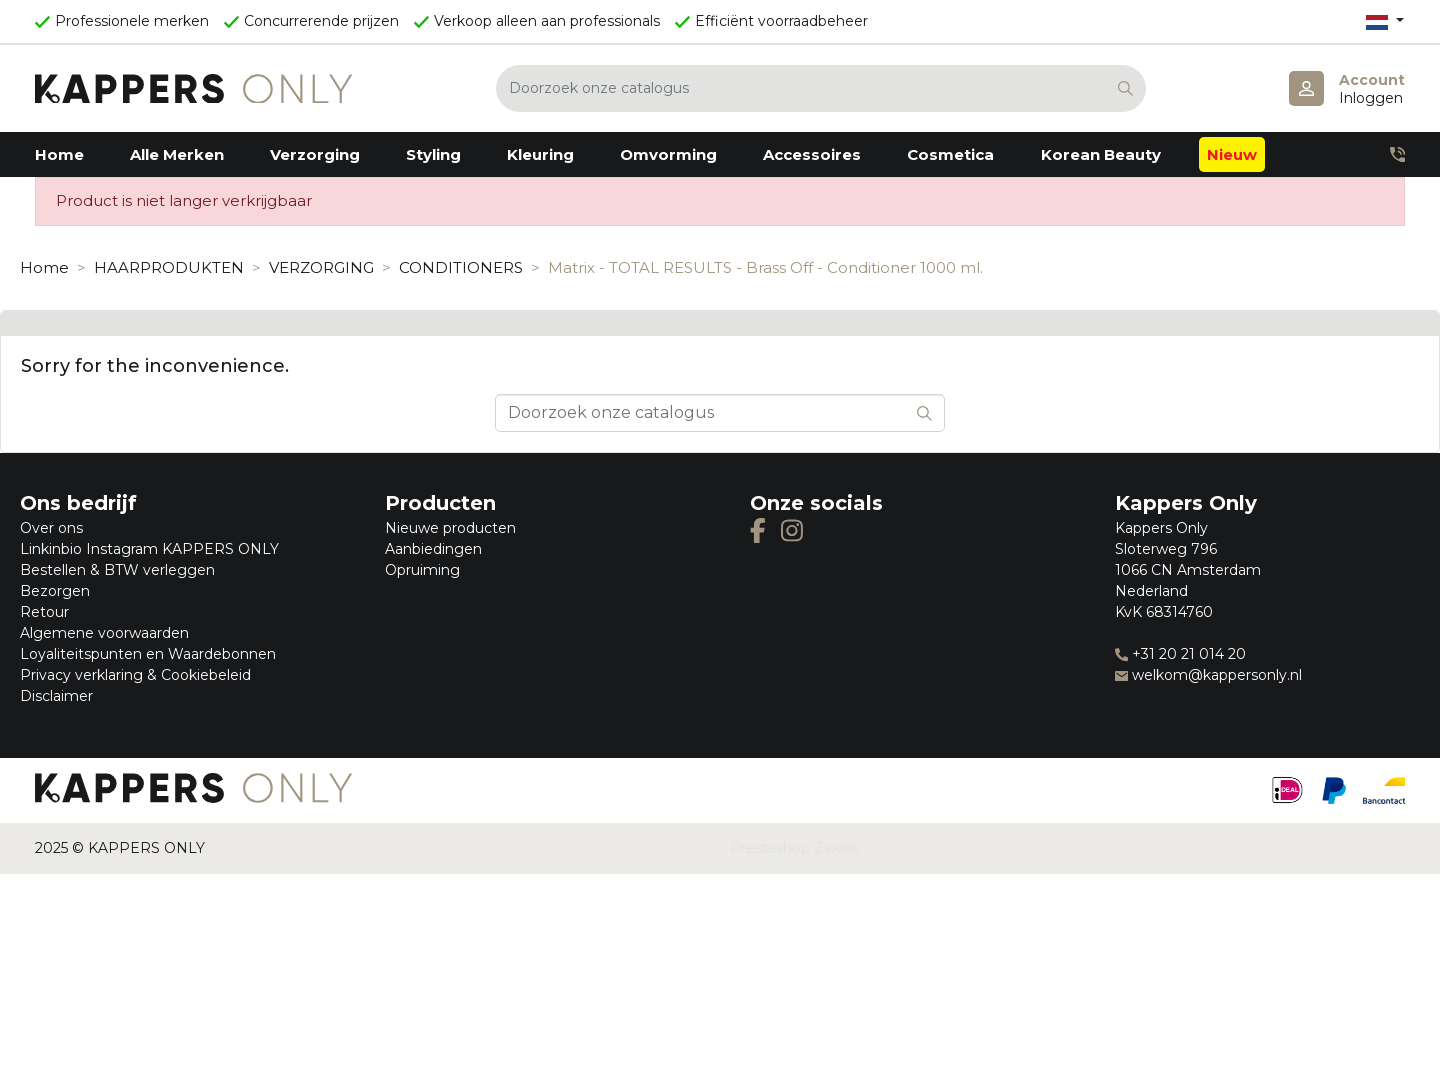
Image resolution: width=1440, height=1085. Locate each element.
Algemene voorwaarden (104, 633)
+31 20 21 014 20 (1180, 654)
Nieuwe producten (450, 528)
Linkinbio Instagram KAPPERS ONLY (149, 549)
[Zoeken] (821, 88)
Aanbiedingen (433, 549)
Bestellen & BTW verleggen (117, 570)
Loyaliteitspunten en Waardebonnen (148, 654)
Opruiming (422, 570)
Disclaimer (56, 696)
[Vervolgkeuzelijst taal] (1385, 21)
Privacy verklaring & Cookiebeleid (135, 675)
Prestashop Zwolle (795, 848)
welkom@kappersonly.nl (1208, 675)
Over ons (51, 528)
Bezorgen (55, 591)
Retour (44, 612)
